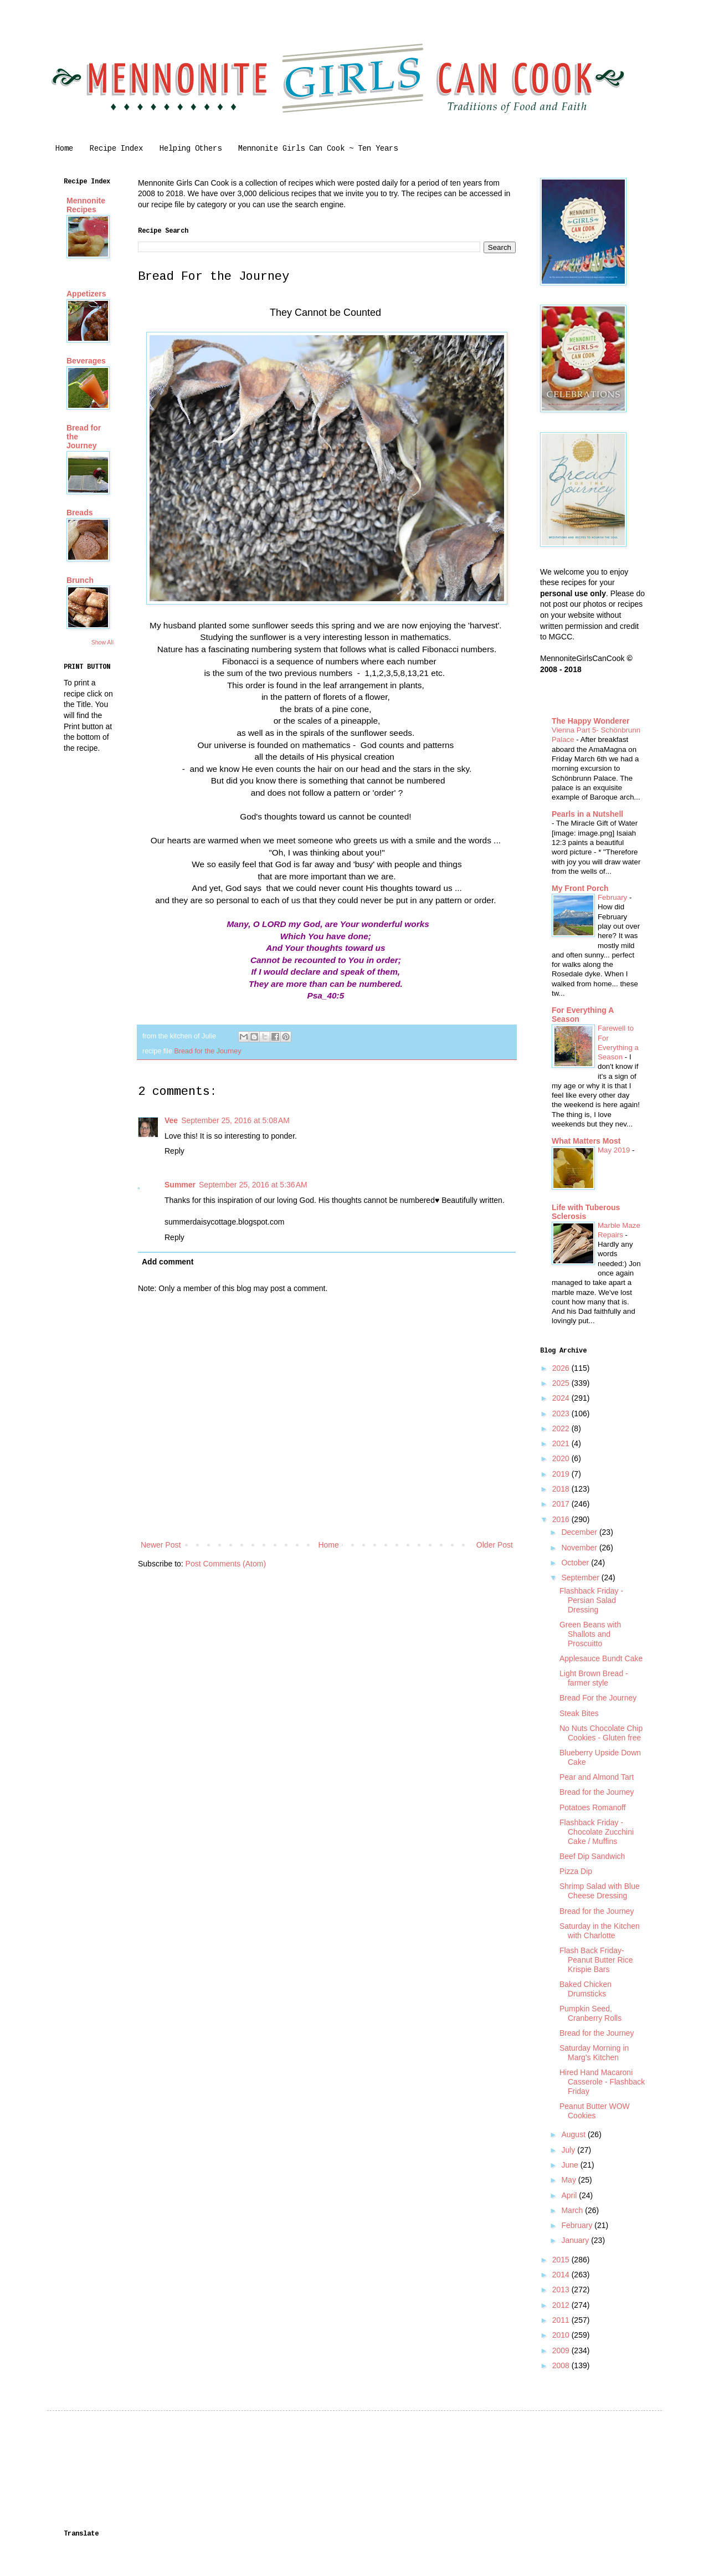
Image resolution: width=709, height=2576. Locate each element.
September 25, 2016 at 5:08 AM (235, 1120)
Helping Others (191, 148)
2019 (562, 1473)
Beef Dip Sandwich (592, 1856)
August (574, 2134)
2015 (562, 2259)
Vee (171, 1120)
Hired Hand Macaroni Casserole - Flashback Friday (602, 2082)
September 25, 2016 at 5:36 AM (253, 1184)
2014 (562, 2274)
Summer (180, 1184)
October (576, 1562)
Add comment (167, 1261)
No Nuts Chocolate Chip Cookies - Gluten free (601, 1733)
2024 (562, 1398)
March (573, 2210)
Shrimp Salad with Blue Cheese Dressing (599, 1891)
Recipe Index (116, 148)
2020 (562, 1458)
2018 (562, 1488)
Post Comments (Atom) (226, 1563)
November (580, 1547)
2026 (562, 1368)
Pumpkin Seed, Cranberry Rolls (590, 2013)
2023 (562, 1413)
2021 (562, 1443)
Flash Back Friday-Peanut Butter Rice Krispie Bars (596, 1960)
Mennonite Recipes (85, 205)
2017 (562, 1503)
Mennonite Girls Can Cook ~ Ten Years (318, 148)
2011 (562, 2320)
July (569, 2149)
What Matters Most (586, 1140)
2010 (562, 2335)
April (570, 2195)
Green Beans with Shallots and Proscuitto (590, 1634)
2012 (562, 2305)
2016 (562, 1519)
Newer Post (161, 1544)
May (569, 2179)
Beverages (86, 360)
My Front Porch (580, 888)
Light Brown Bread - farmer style (593, 1678)
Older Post (494, 1544)
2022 (562, 1428)
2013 (562, 2289)
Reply (174, 1150)
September (581, 1577)
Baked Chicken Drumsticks (585, 1989)
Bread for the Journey (207, 1051)
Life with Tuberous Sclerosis (586, 1212)
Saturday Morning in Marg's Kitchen (594, 2053)
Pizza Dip (575, 1871)
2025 (562, 1383)
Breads (79, 512)
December (580, 1532)
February (613, 897)
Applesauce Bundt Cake (601, 1658)
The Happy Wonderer (591, 720)
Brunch (80, 580)
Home (64, 148)
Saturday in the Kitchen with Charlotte (599, 1931)
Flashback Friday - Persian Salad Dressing (591, 1600)
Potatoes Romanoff (592, 1807)
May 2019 (615, 1150)
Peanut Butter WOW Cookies (594, 2111)
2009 (562, 2350)
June (570, 2164)
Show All (102, 642)
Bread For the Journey (597, 1697)
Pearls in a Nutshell (587, 814)
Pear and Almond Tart (596, 1777)
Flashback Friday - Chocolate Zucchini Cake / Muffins (596, 1832)
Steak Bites (579, 1713)
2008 (562, 2365)
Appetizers (86, 293)
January (576, 2240)
